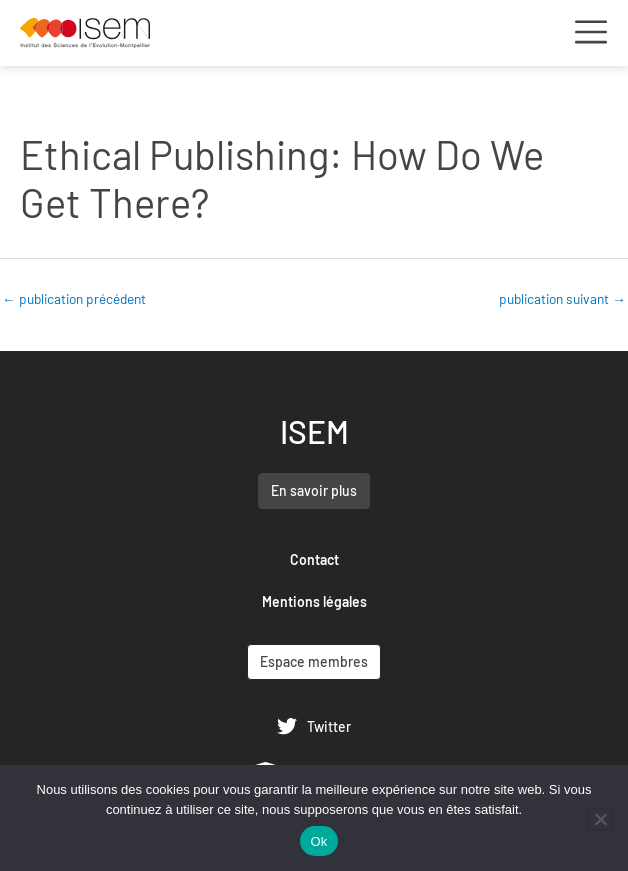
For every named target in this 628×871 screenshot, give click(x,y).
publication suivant (562, 298)
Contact (314, 559)
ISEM (314, 431)
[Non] (600, 819)
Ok (318, 841)
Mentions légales (314, 601)
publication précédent (74, 298)
